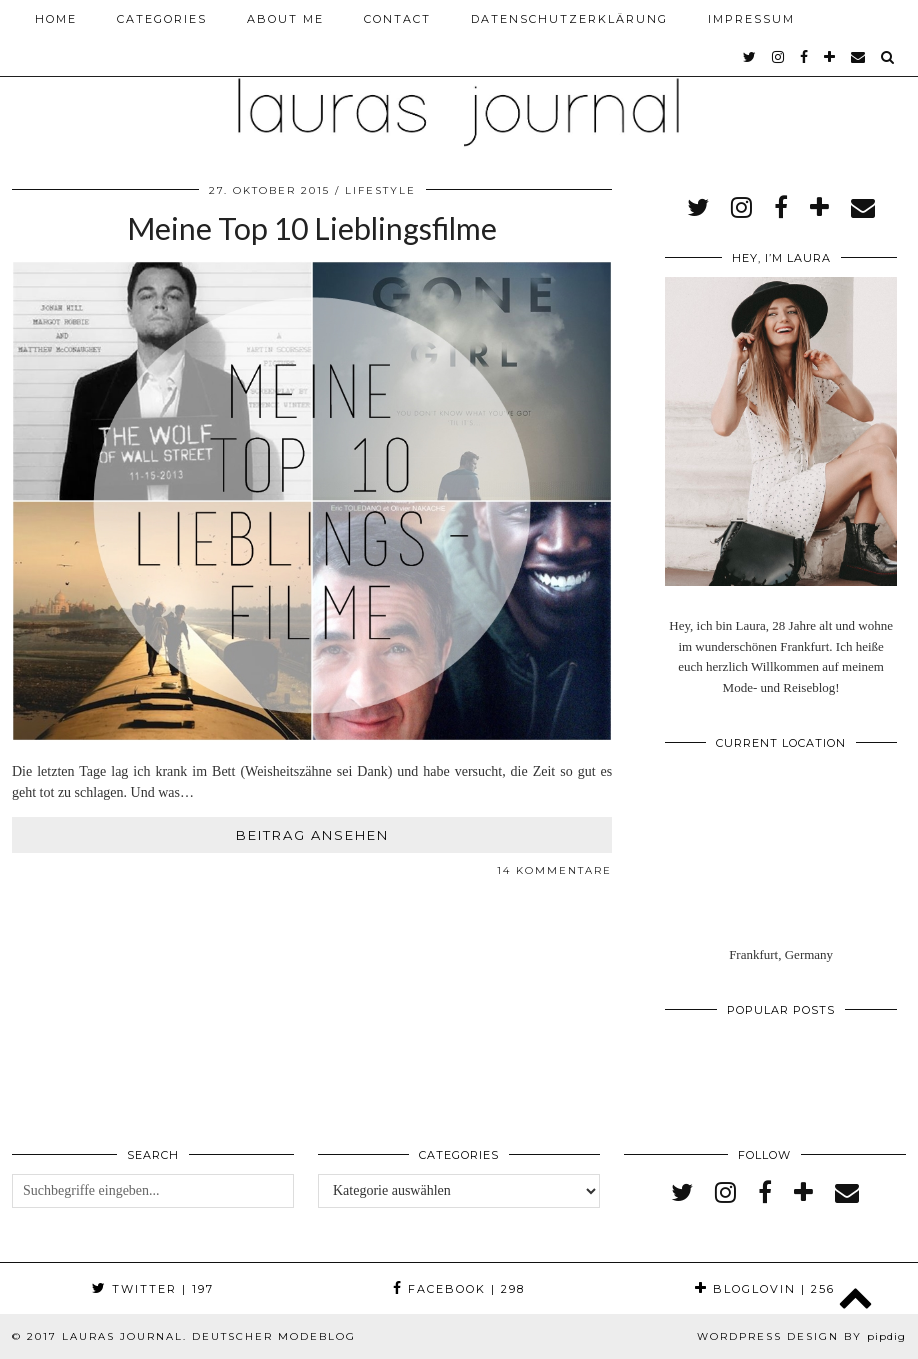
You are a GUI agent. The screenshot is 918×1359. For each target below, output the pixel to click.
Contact (397, 19)
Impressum (751, 19)
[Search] (888, 57)
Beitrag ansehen (312, 835)
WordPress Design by (801, 1336)
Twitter (153, 1289)
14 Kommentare (554, 870)
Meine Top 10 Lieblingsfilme (312, 228)
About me (285, 19)
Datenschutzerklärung (569, 19)
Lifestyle (380, 190)
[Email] (859, 57)
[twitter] (750, 57)
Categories (162, 19)
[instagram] (779, 57)
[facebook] (805, 57)
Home (56, 19)
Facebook (459, 1289)
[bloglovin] (830, 57)
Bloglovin (765, 1289)
